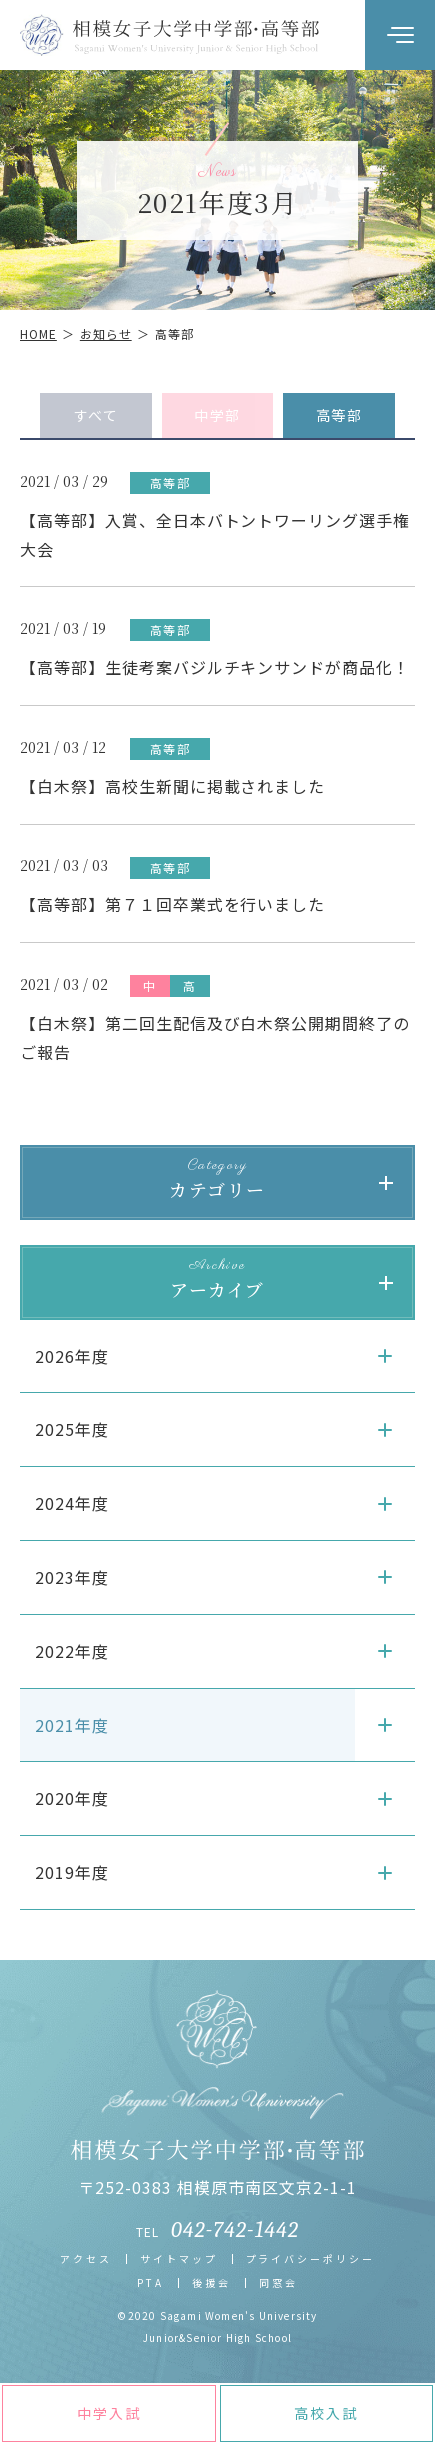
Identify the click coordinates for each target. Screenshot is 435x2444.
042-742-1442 (235, 2230)
